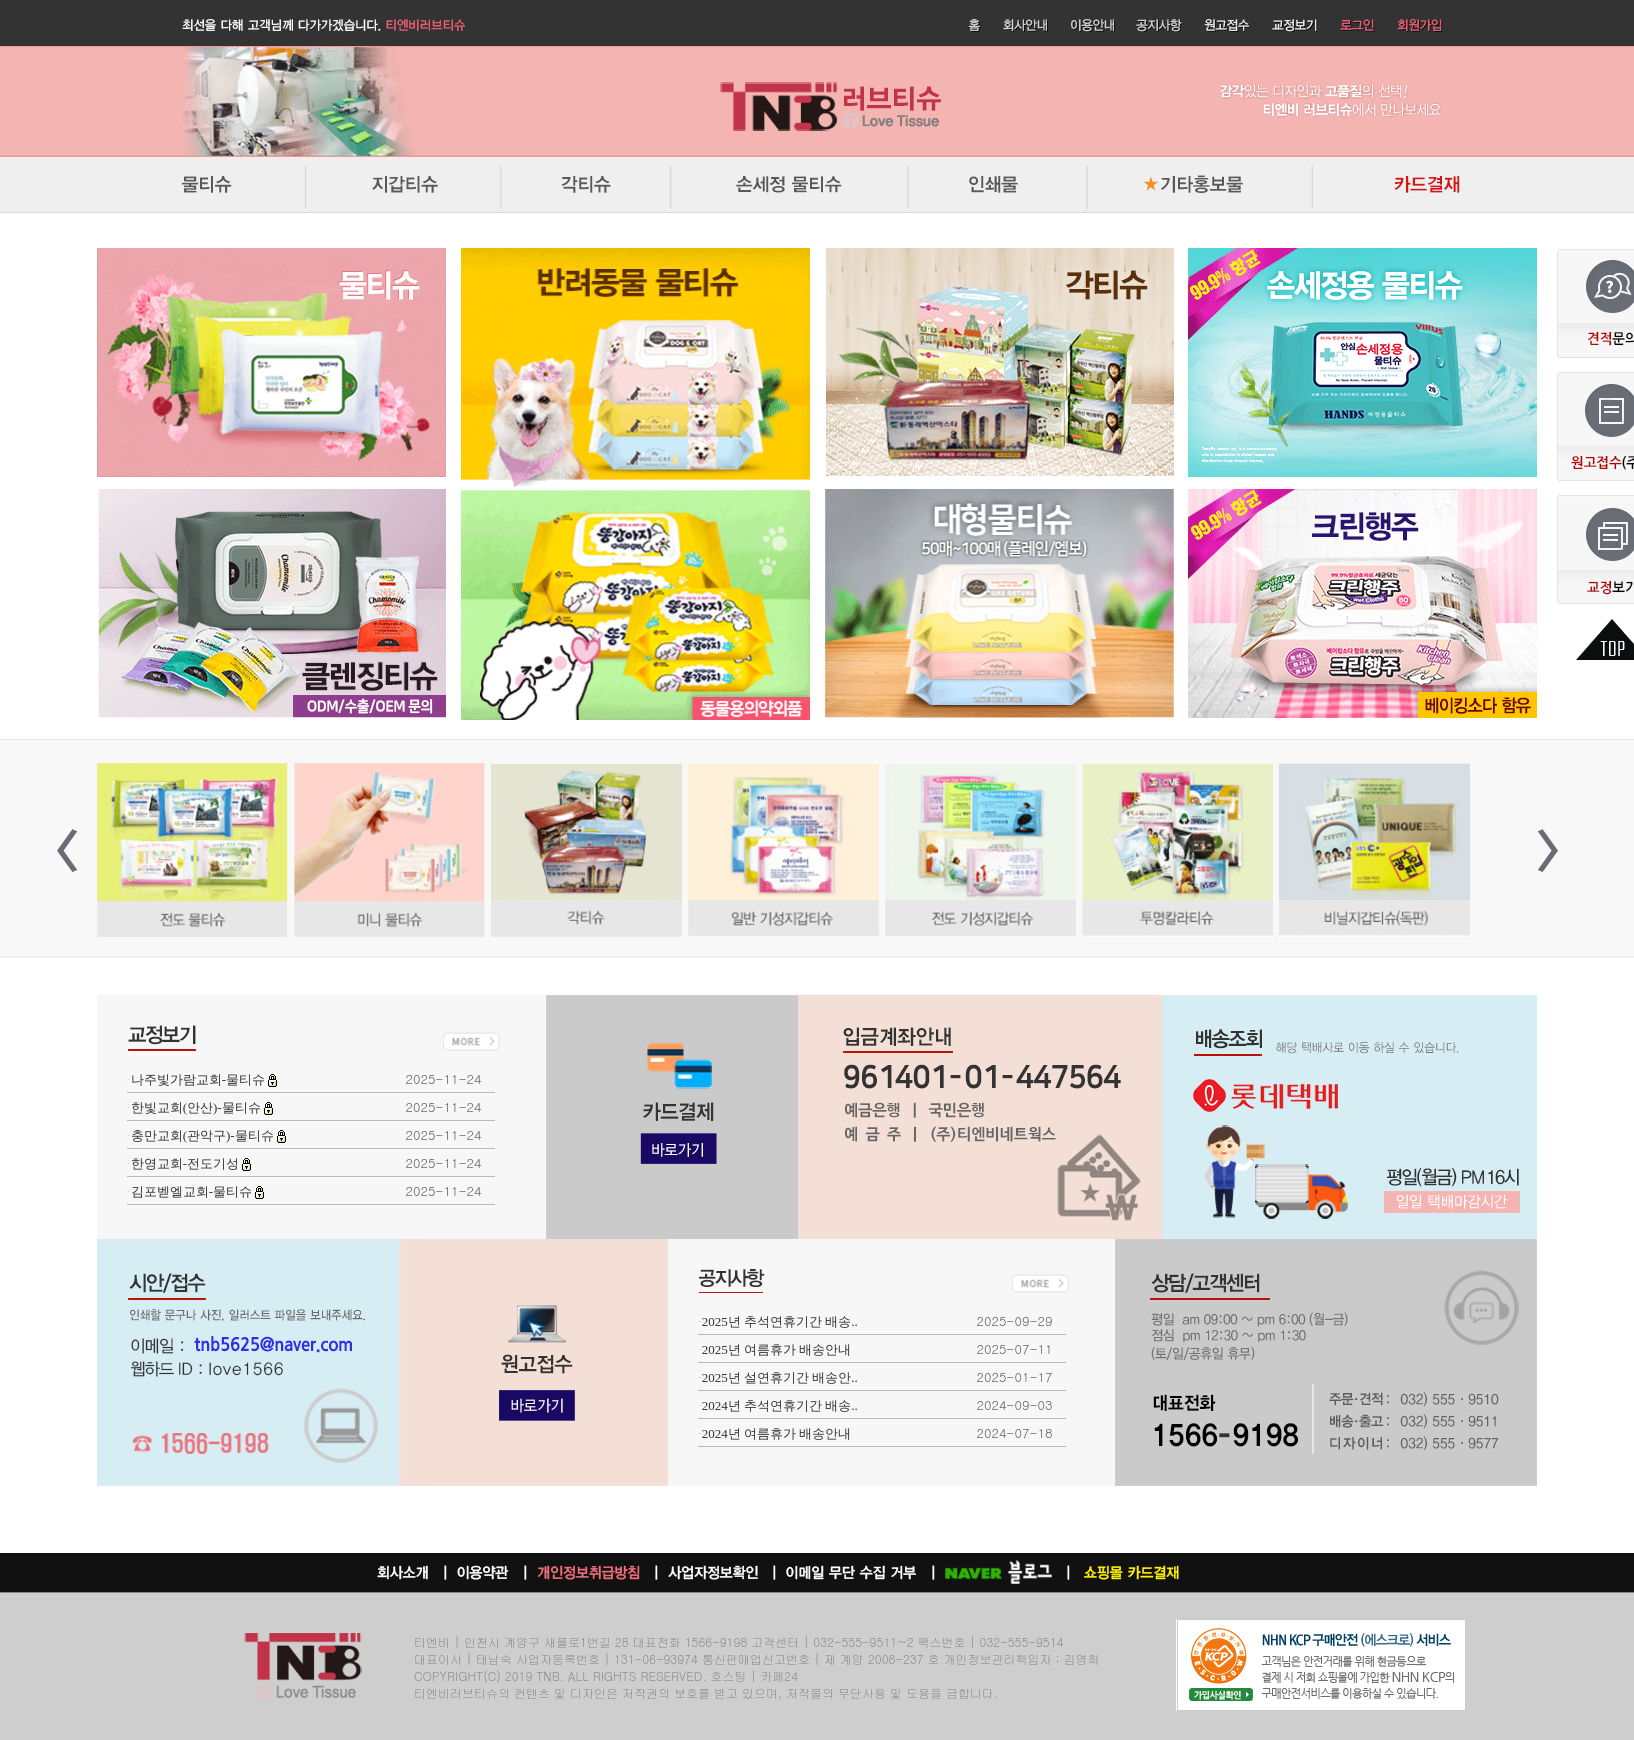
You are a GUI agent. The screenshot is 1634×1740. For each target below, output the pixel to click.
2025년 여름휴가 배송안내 (777, 1349)
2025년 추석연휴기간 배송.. (780, 1321)
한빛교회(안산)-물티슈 (197, 1107)
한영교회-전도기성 (187, 1163)
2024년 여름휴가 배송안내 (777, 1433)
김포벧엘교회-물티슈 (193, 1191)
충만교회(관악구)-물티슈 (204, 1135)
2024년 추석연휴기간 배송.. (780, 1405)
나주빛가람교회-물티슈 (200, 1079)
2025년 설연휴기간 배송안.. (780, 1377)
